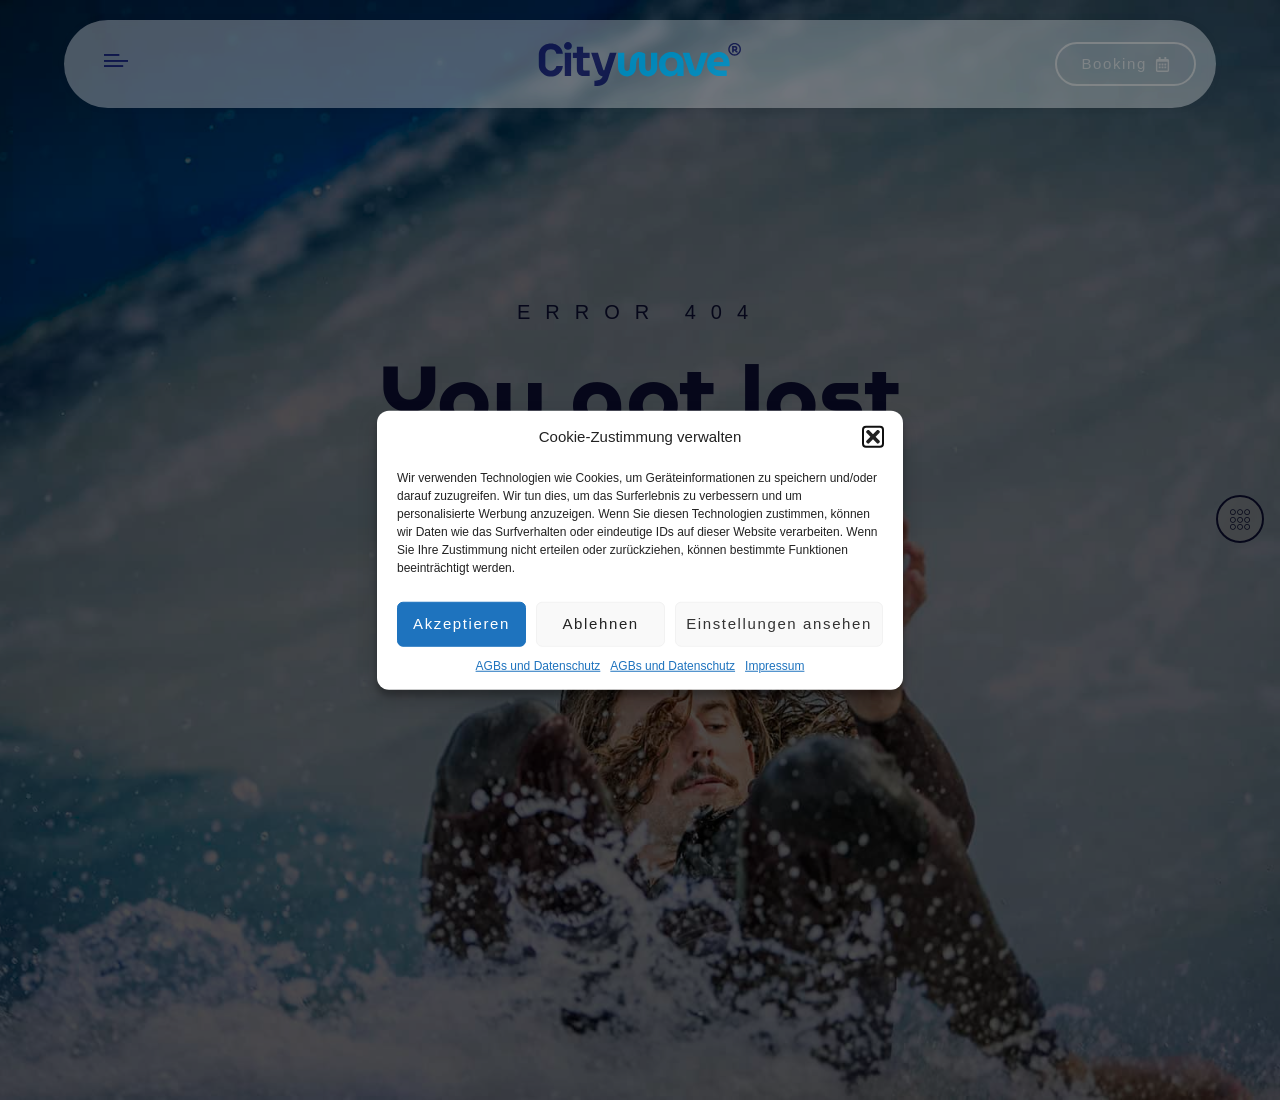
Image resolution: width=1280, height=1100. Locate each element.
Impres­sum (774, 669)
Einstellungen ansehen (779, 627)
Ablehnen (600, 627)
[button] (873, 441)
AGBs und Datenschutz (538, 669)
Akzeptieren (461, 627)
